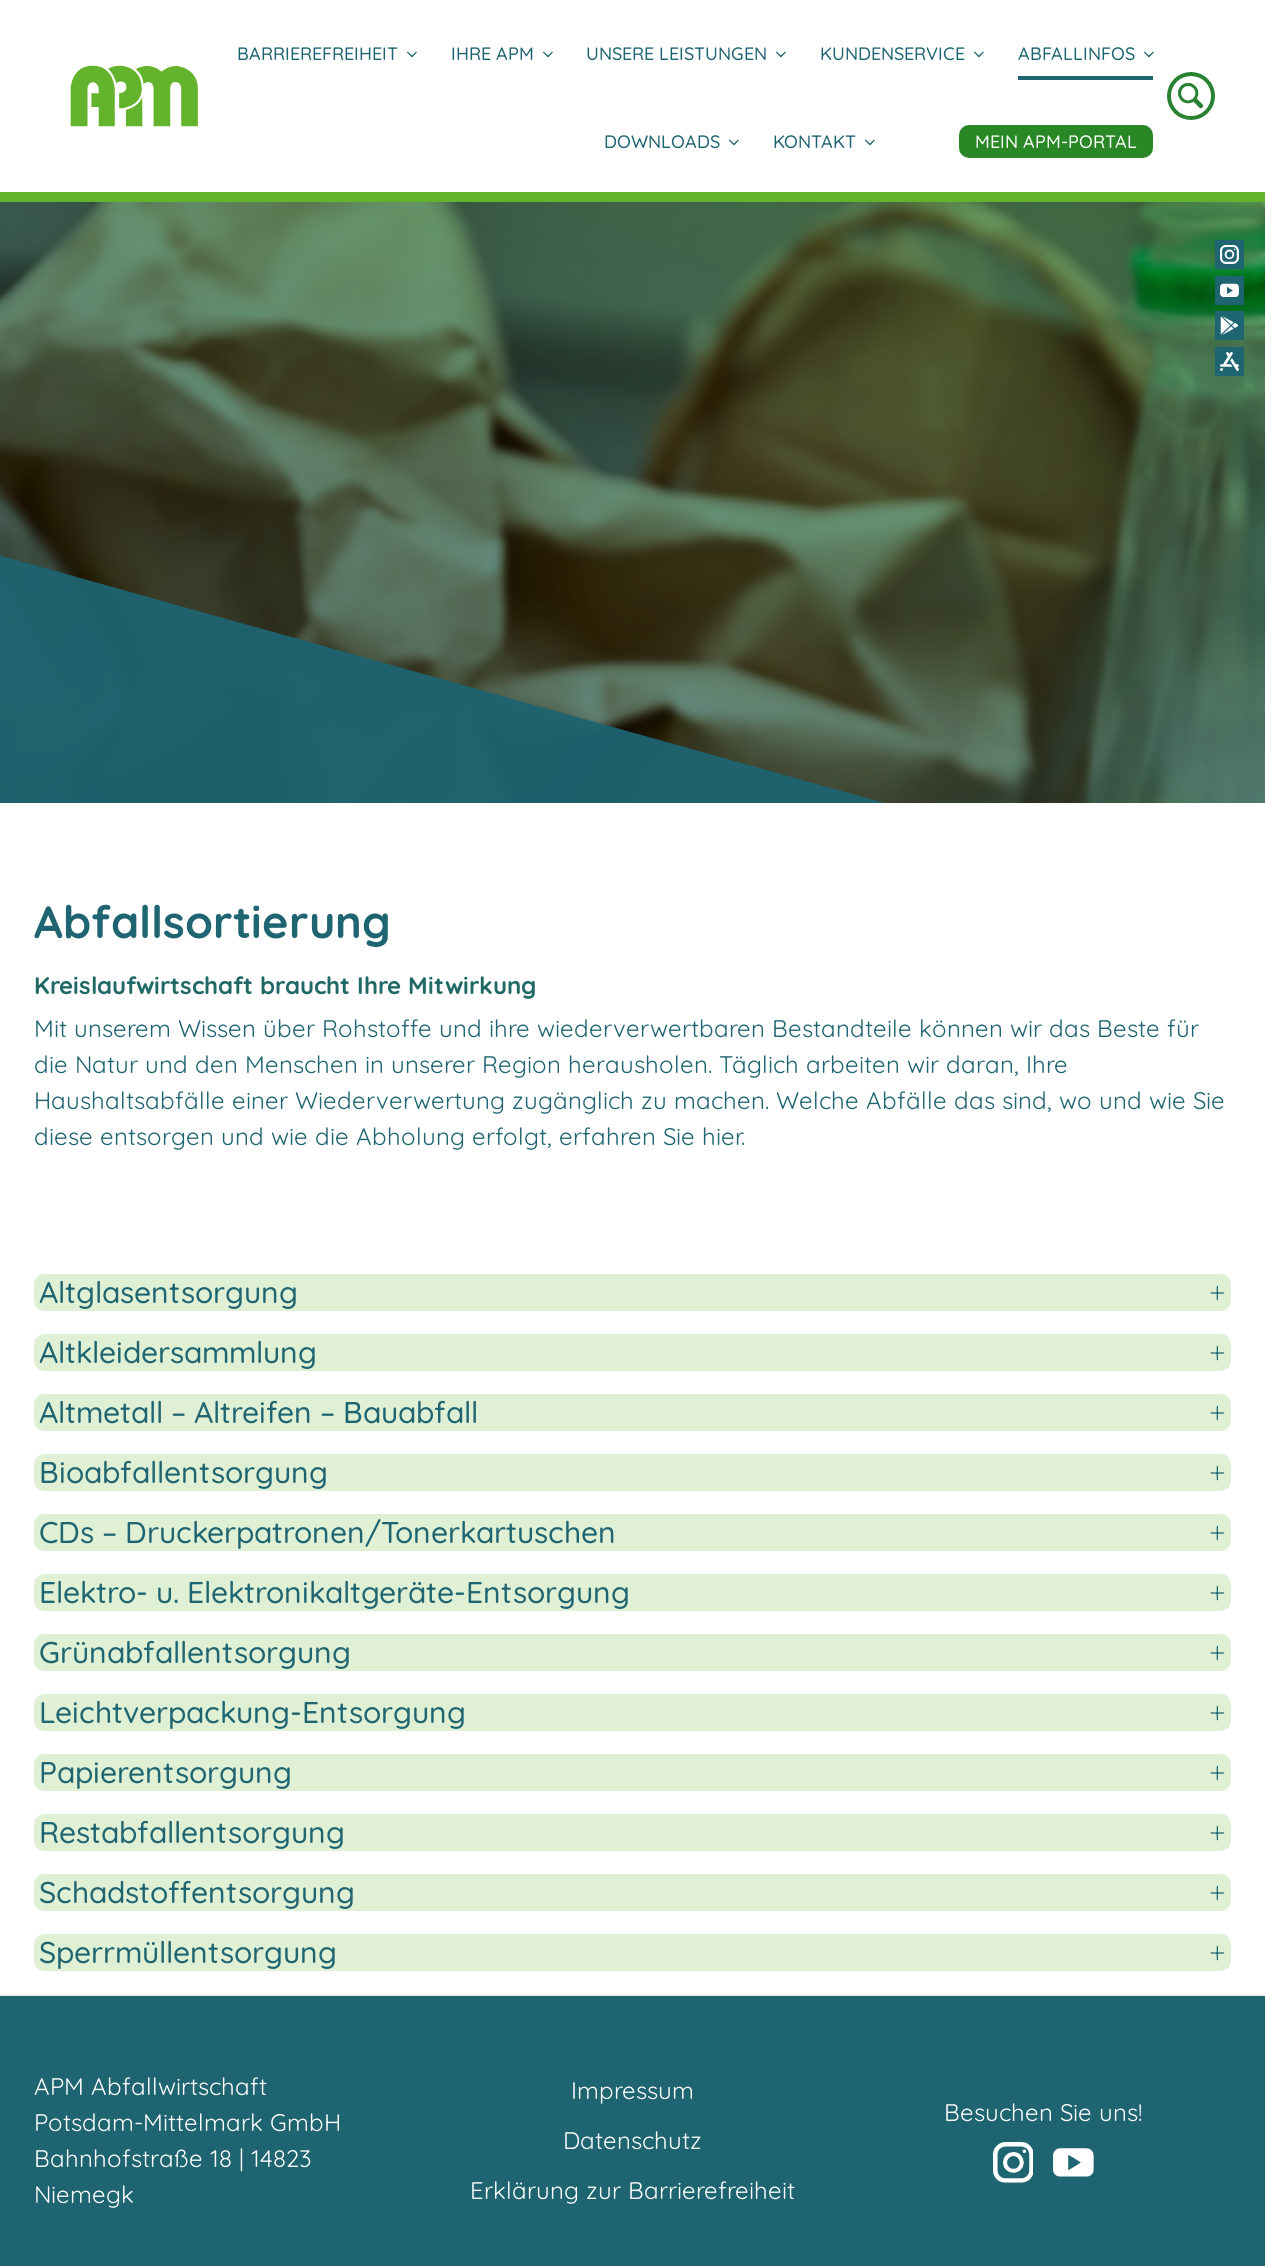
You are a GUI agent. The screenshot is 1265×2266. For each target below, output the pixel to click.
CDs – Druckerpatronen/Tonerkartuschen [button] (327, 1532)
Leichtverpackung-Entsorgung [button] (252, 1712)
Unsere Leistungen (685, 53)
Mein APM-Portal (1056, 141)
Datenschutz (632, 2140)
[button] (995, 2128)
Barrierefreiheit (326, 53)
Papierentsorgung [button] (165, 1772)
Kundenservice (901, 53)
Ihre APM (501, 53)
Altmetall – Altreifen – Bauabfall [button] (258, 1412)
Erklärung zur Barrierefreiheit (632, 2190)
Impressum (632, 2090)
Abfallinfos (1085, 53)
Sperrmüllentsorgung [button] (188, 1952)
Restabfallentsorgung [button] (192, 1832)
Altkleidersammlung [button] (178, 1352)
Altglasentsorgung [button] (168, 1292)
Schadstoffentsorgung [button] (197, 1892)
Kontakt (823, 141)
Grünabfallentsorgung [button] (195, 1652)
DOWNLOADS (671, 141)
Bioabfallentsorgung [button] (183, 1472)
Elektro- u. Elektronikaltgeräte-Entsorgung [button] (334, 1592)
